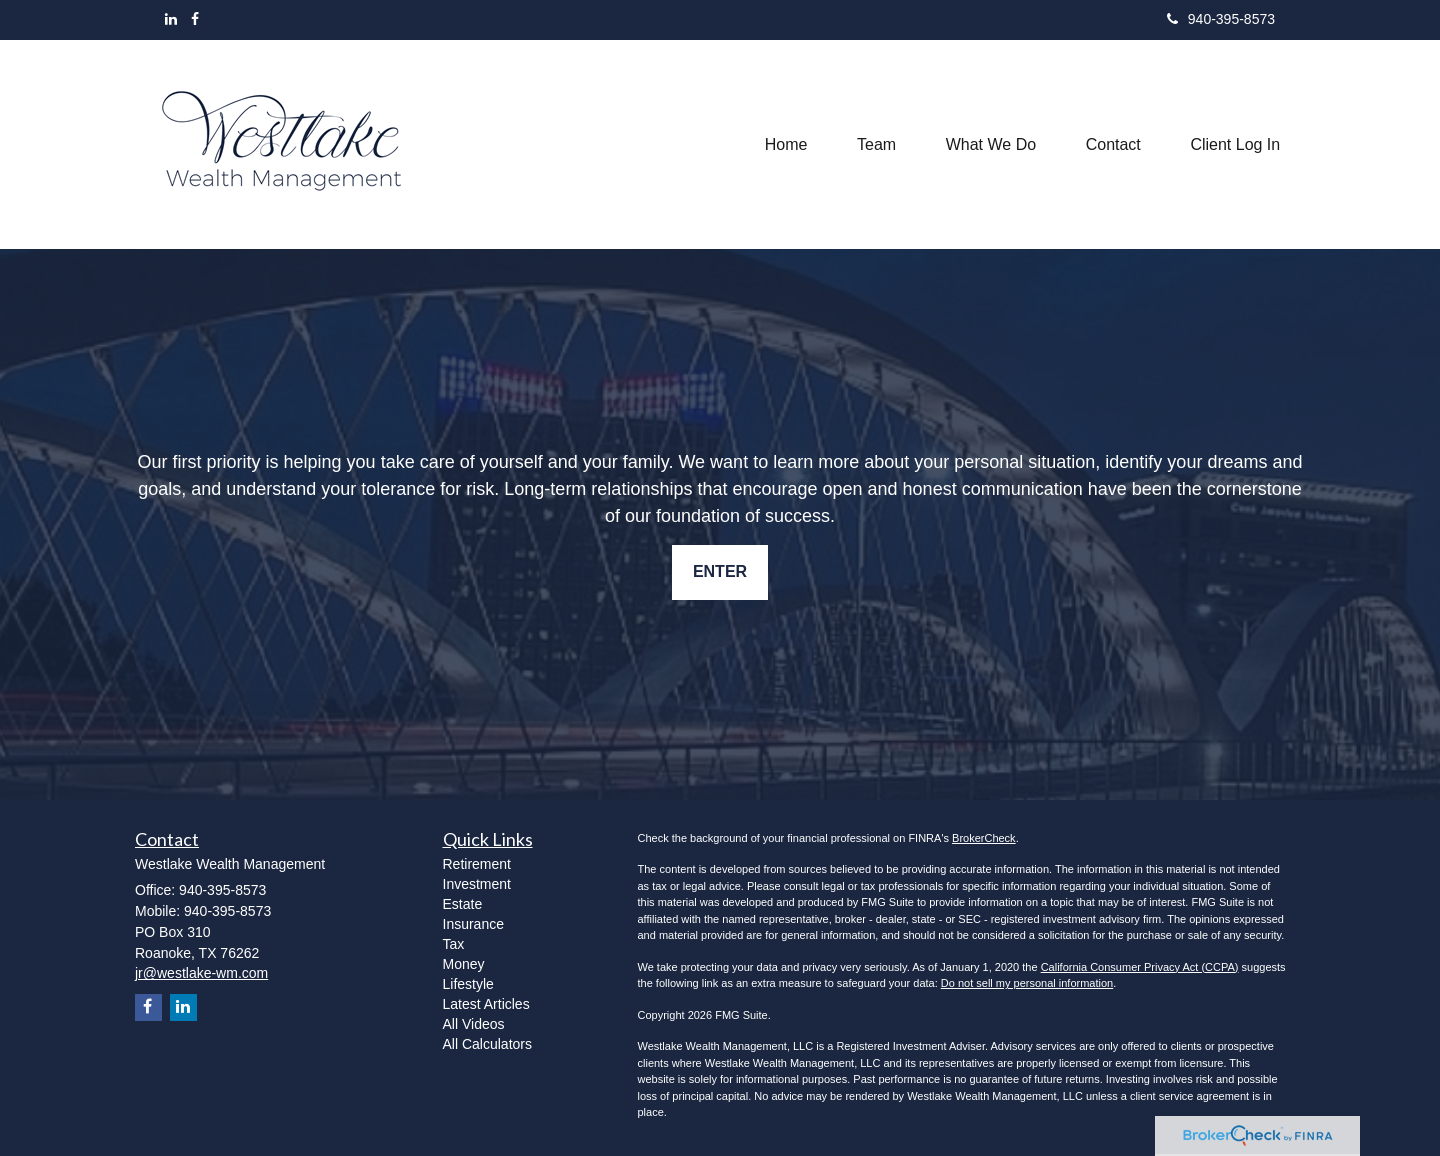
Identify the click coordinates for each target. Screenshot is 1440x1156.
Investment (477, 884)
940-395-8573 (1221, 19)
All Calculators (487, 1044)
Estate (463, 904)
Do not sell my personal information (1027, 983)
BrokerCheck (984, 838)
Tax (454, 944)
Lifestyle (468, 984)
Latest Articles (486, 1004)
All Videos (474, 1024)
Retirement (477, 864)
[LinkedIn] (171, 19)
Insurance (473, 924)
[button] (874, 144)
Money (464, 964)
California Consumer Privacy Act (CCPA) (1140, 967)
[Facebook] (195, 19)
